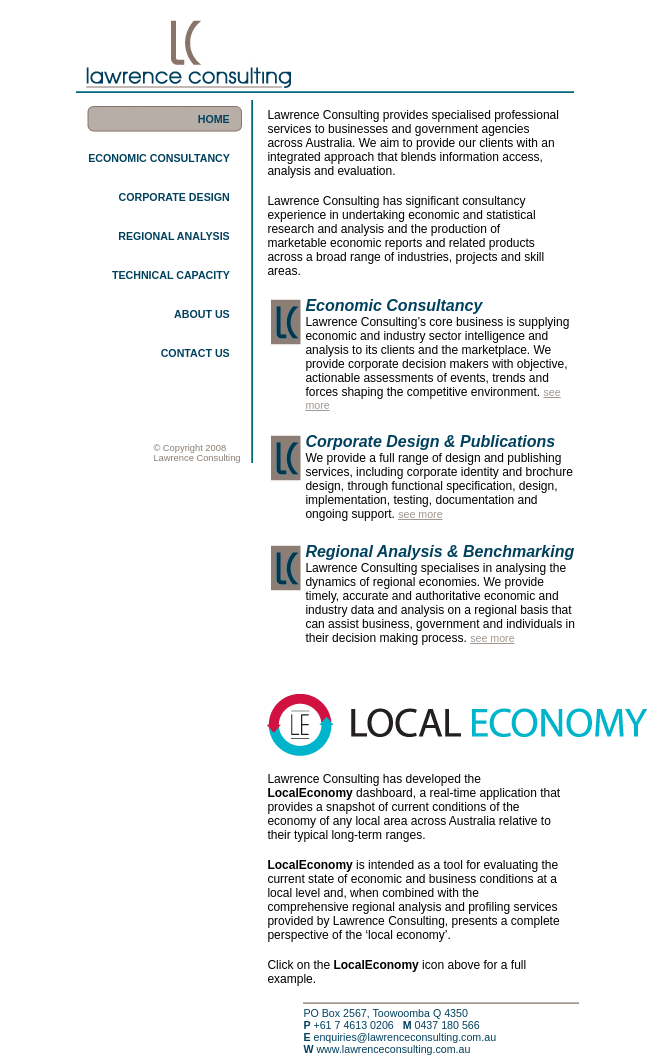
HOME (214, 119)
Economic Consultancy (393, 305)
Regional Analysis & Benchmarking (439, 551)
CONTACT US (195, 353)
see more (420, 514)
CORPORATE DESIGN (174, 197)
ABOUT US (202, 314)
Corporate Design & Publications (430, 441)
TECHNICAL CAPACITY (171, 275)
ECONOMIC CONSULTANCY (159, 158)
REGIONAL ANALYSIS (174, 236)
